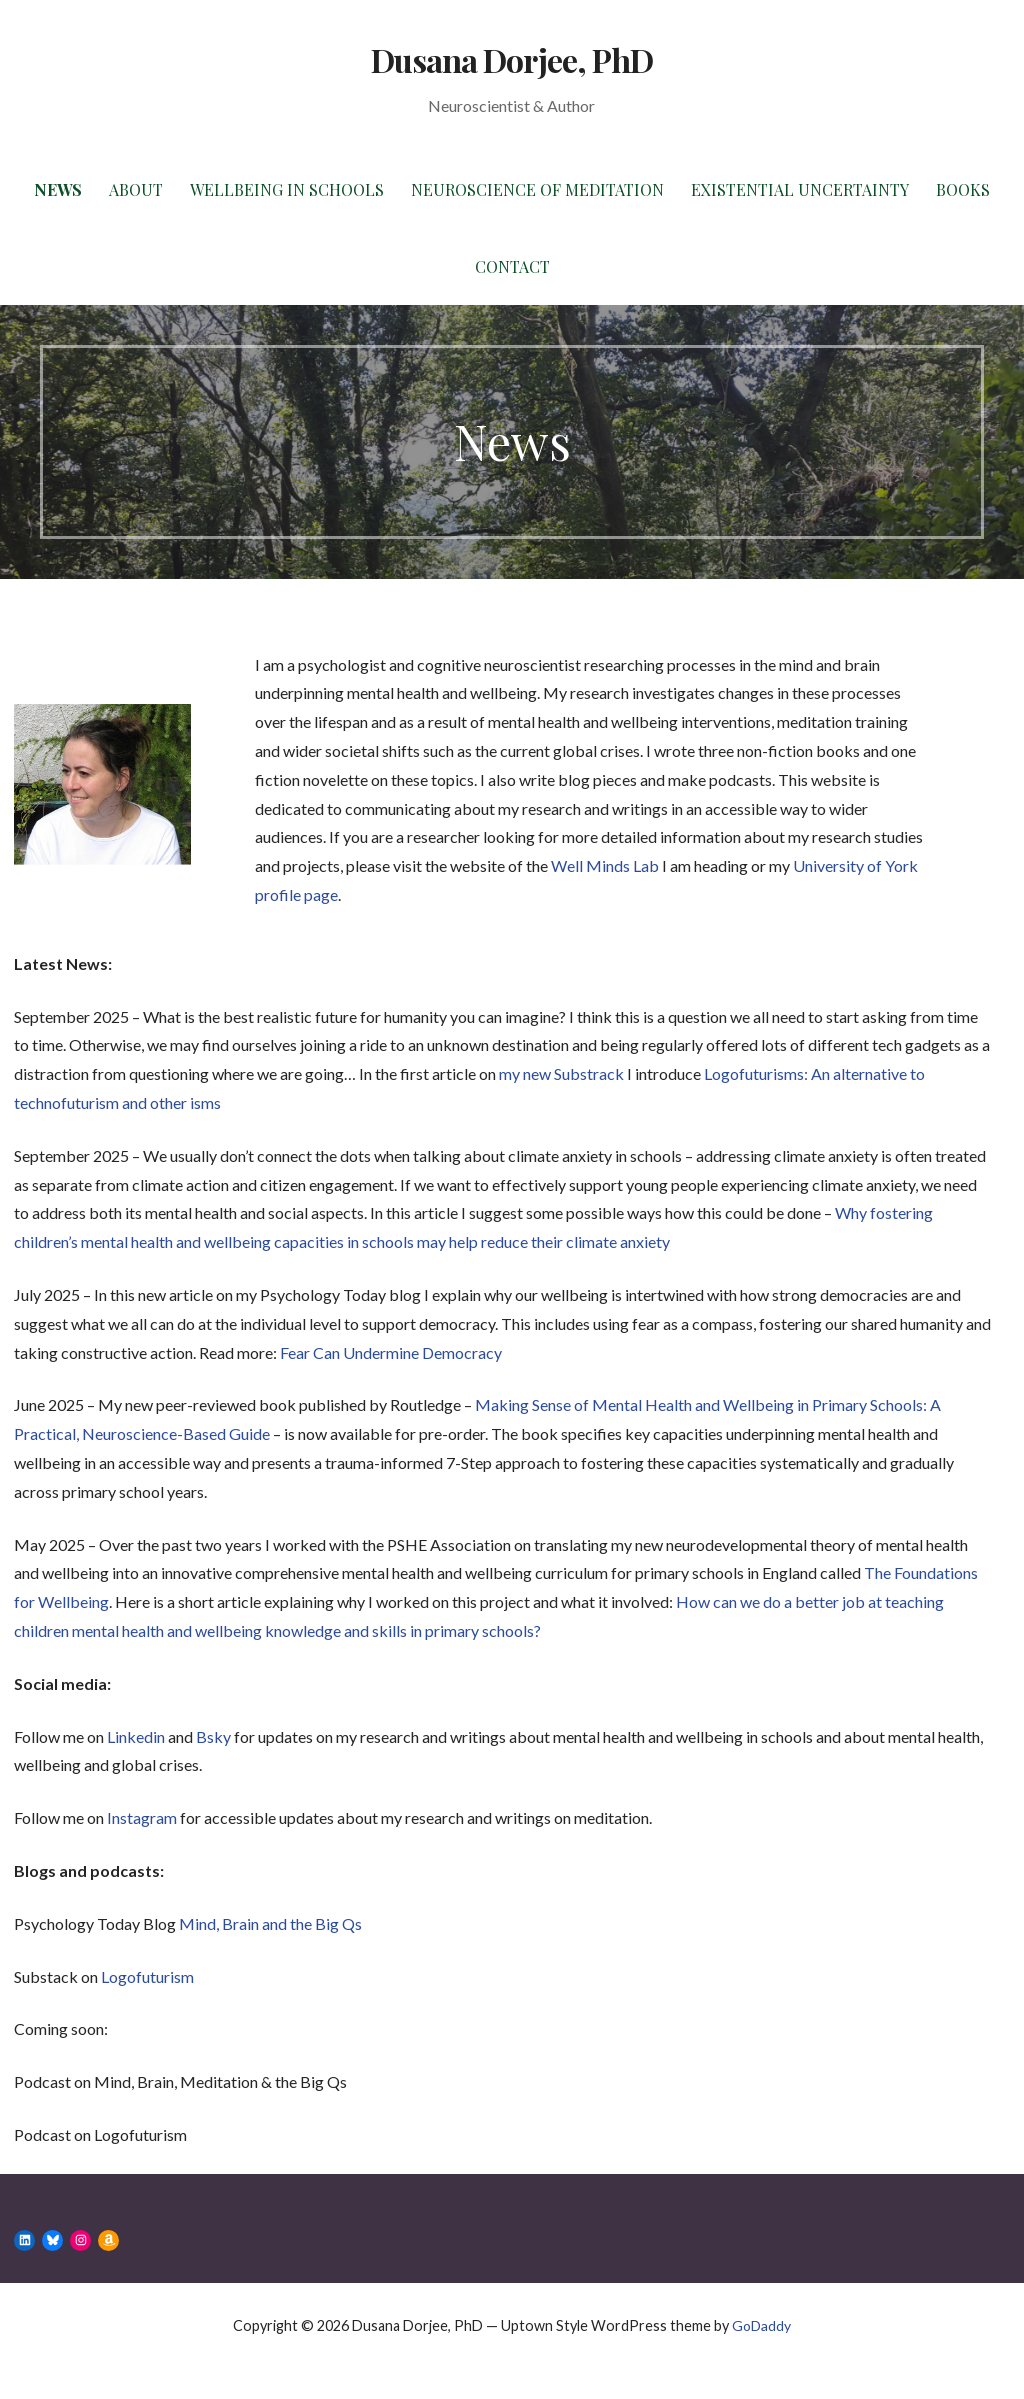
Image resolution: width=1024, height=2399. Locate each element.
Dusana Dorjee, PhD (512, 59)
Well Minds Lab (605, 865)
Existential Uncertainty (800, 189)
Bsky (213, 1736)
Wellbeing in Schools (287, 189)
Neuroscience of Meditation (537, 189)
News (58, 189)
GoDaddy (761, 2325)
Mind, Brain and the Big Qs (270, 1923)
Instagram (142, 1817)
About (136, 189)
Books (963, 189)
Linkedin (136, 1736)
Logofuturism (147, 1976)
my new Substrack (561, 1073)
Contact (512, 266)
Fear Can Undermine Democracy (391, 1352)
